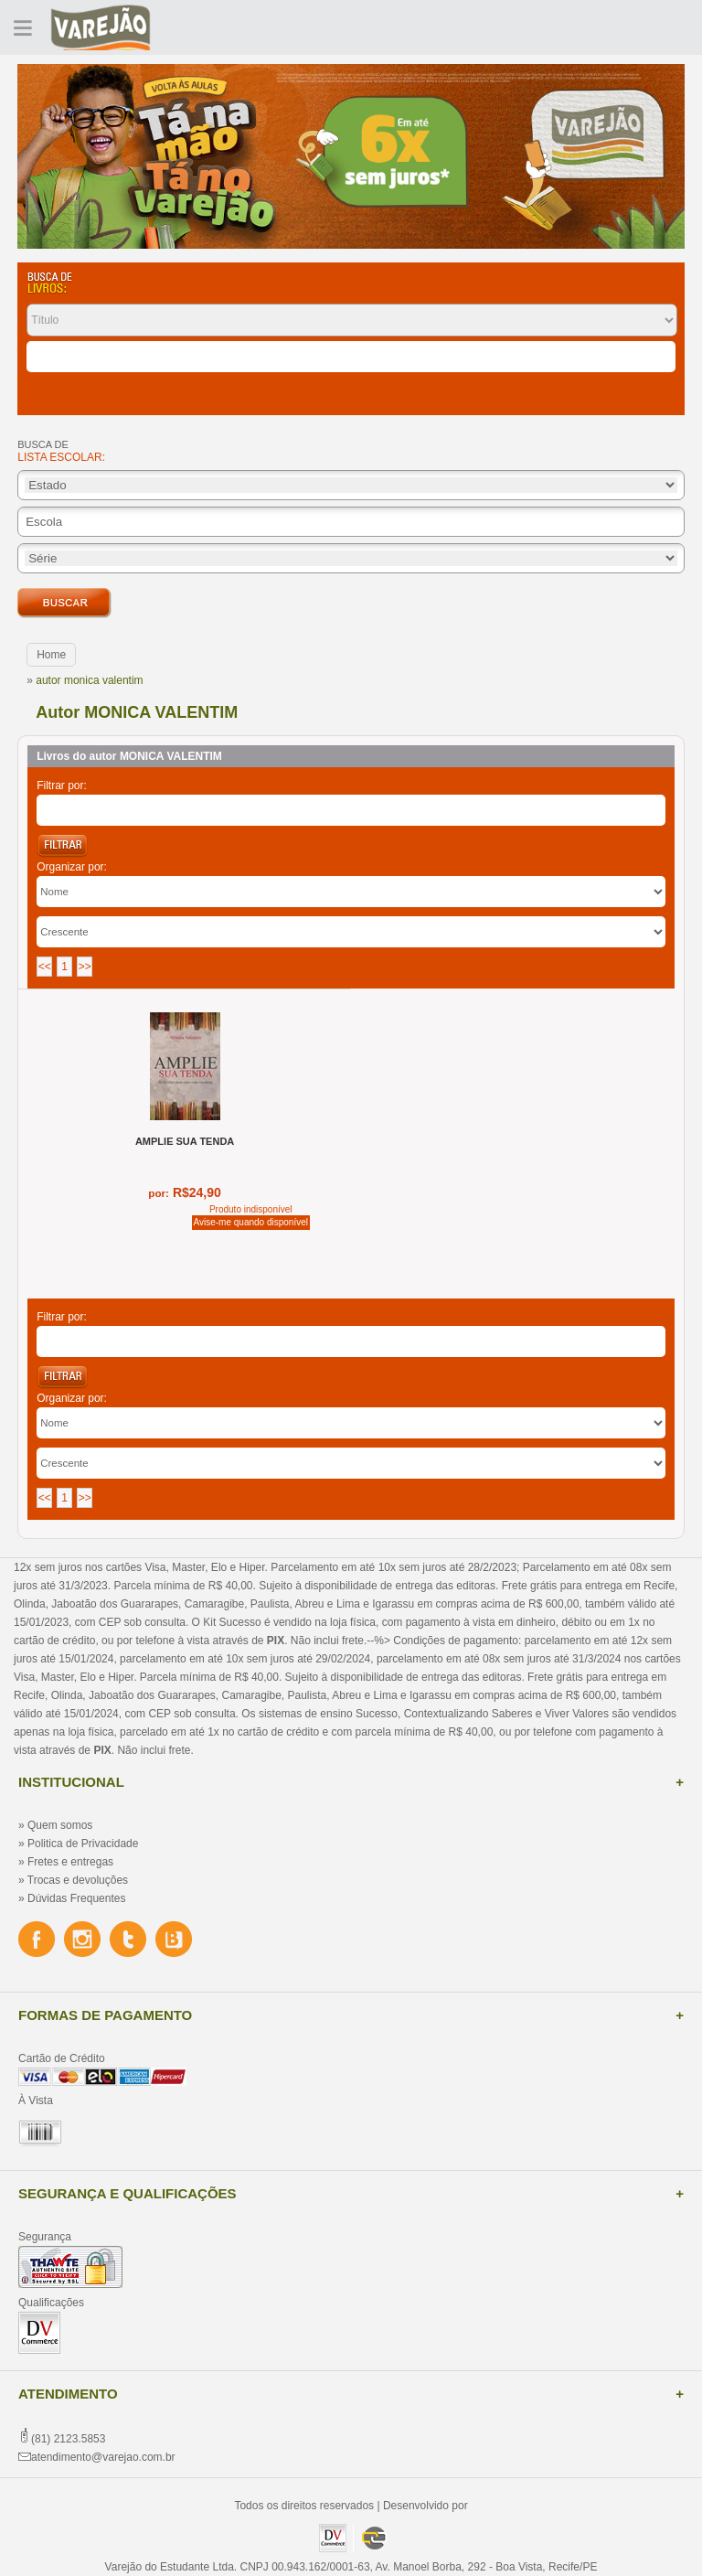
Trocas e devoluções (77, 1880)
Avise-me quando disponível (251, 1222)
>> (85, 966)
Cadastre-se (640, 27)
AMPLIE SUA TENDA (184, 1141)
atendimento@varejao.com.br (103, 2457)
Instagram (82, 1939)
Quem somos (59, 1825)
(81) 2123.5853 (68, 2438)
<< (44, 966)
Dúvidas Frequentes (76, 1898)
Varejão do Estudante (100, 27)
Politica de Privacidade (82, 1843)
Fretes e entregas (70, 1861)
